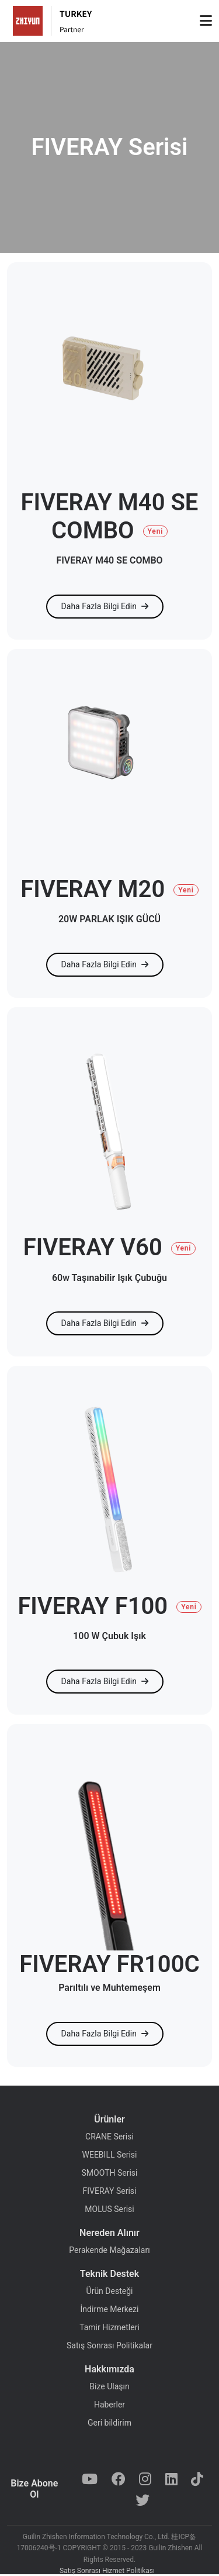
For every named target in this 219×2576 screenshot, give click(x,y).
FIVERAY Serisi (110, 2191)
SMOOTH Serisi (110, 2172)
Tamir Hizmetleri (109, 2327)
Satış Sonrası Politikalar (109, 2345)
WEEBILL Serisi (109, 2154)
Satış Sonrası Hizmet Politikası (107, 2571)
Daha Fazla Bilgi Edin (105, 606)
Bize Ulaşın (109, 2386)
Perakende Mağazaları (109, 2250)
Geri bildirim (109, 2422)
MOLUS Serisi (109, 2209)
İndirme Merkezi (110, 2309)
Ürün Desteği (109, 2291)
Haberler (109, 2404)
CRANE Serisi (109, 2136)
